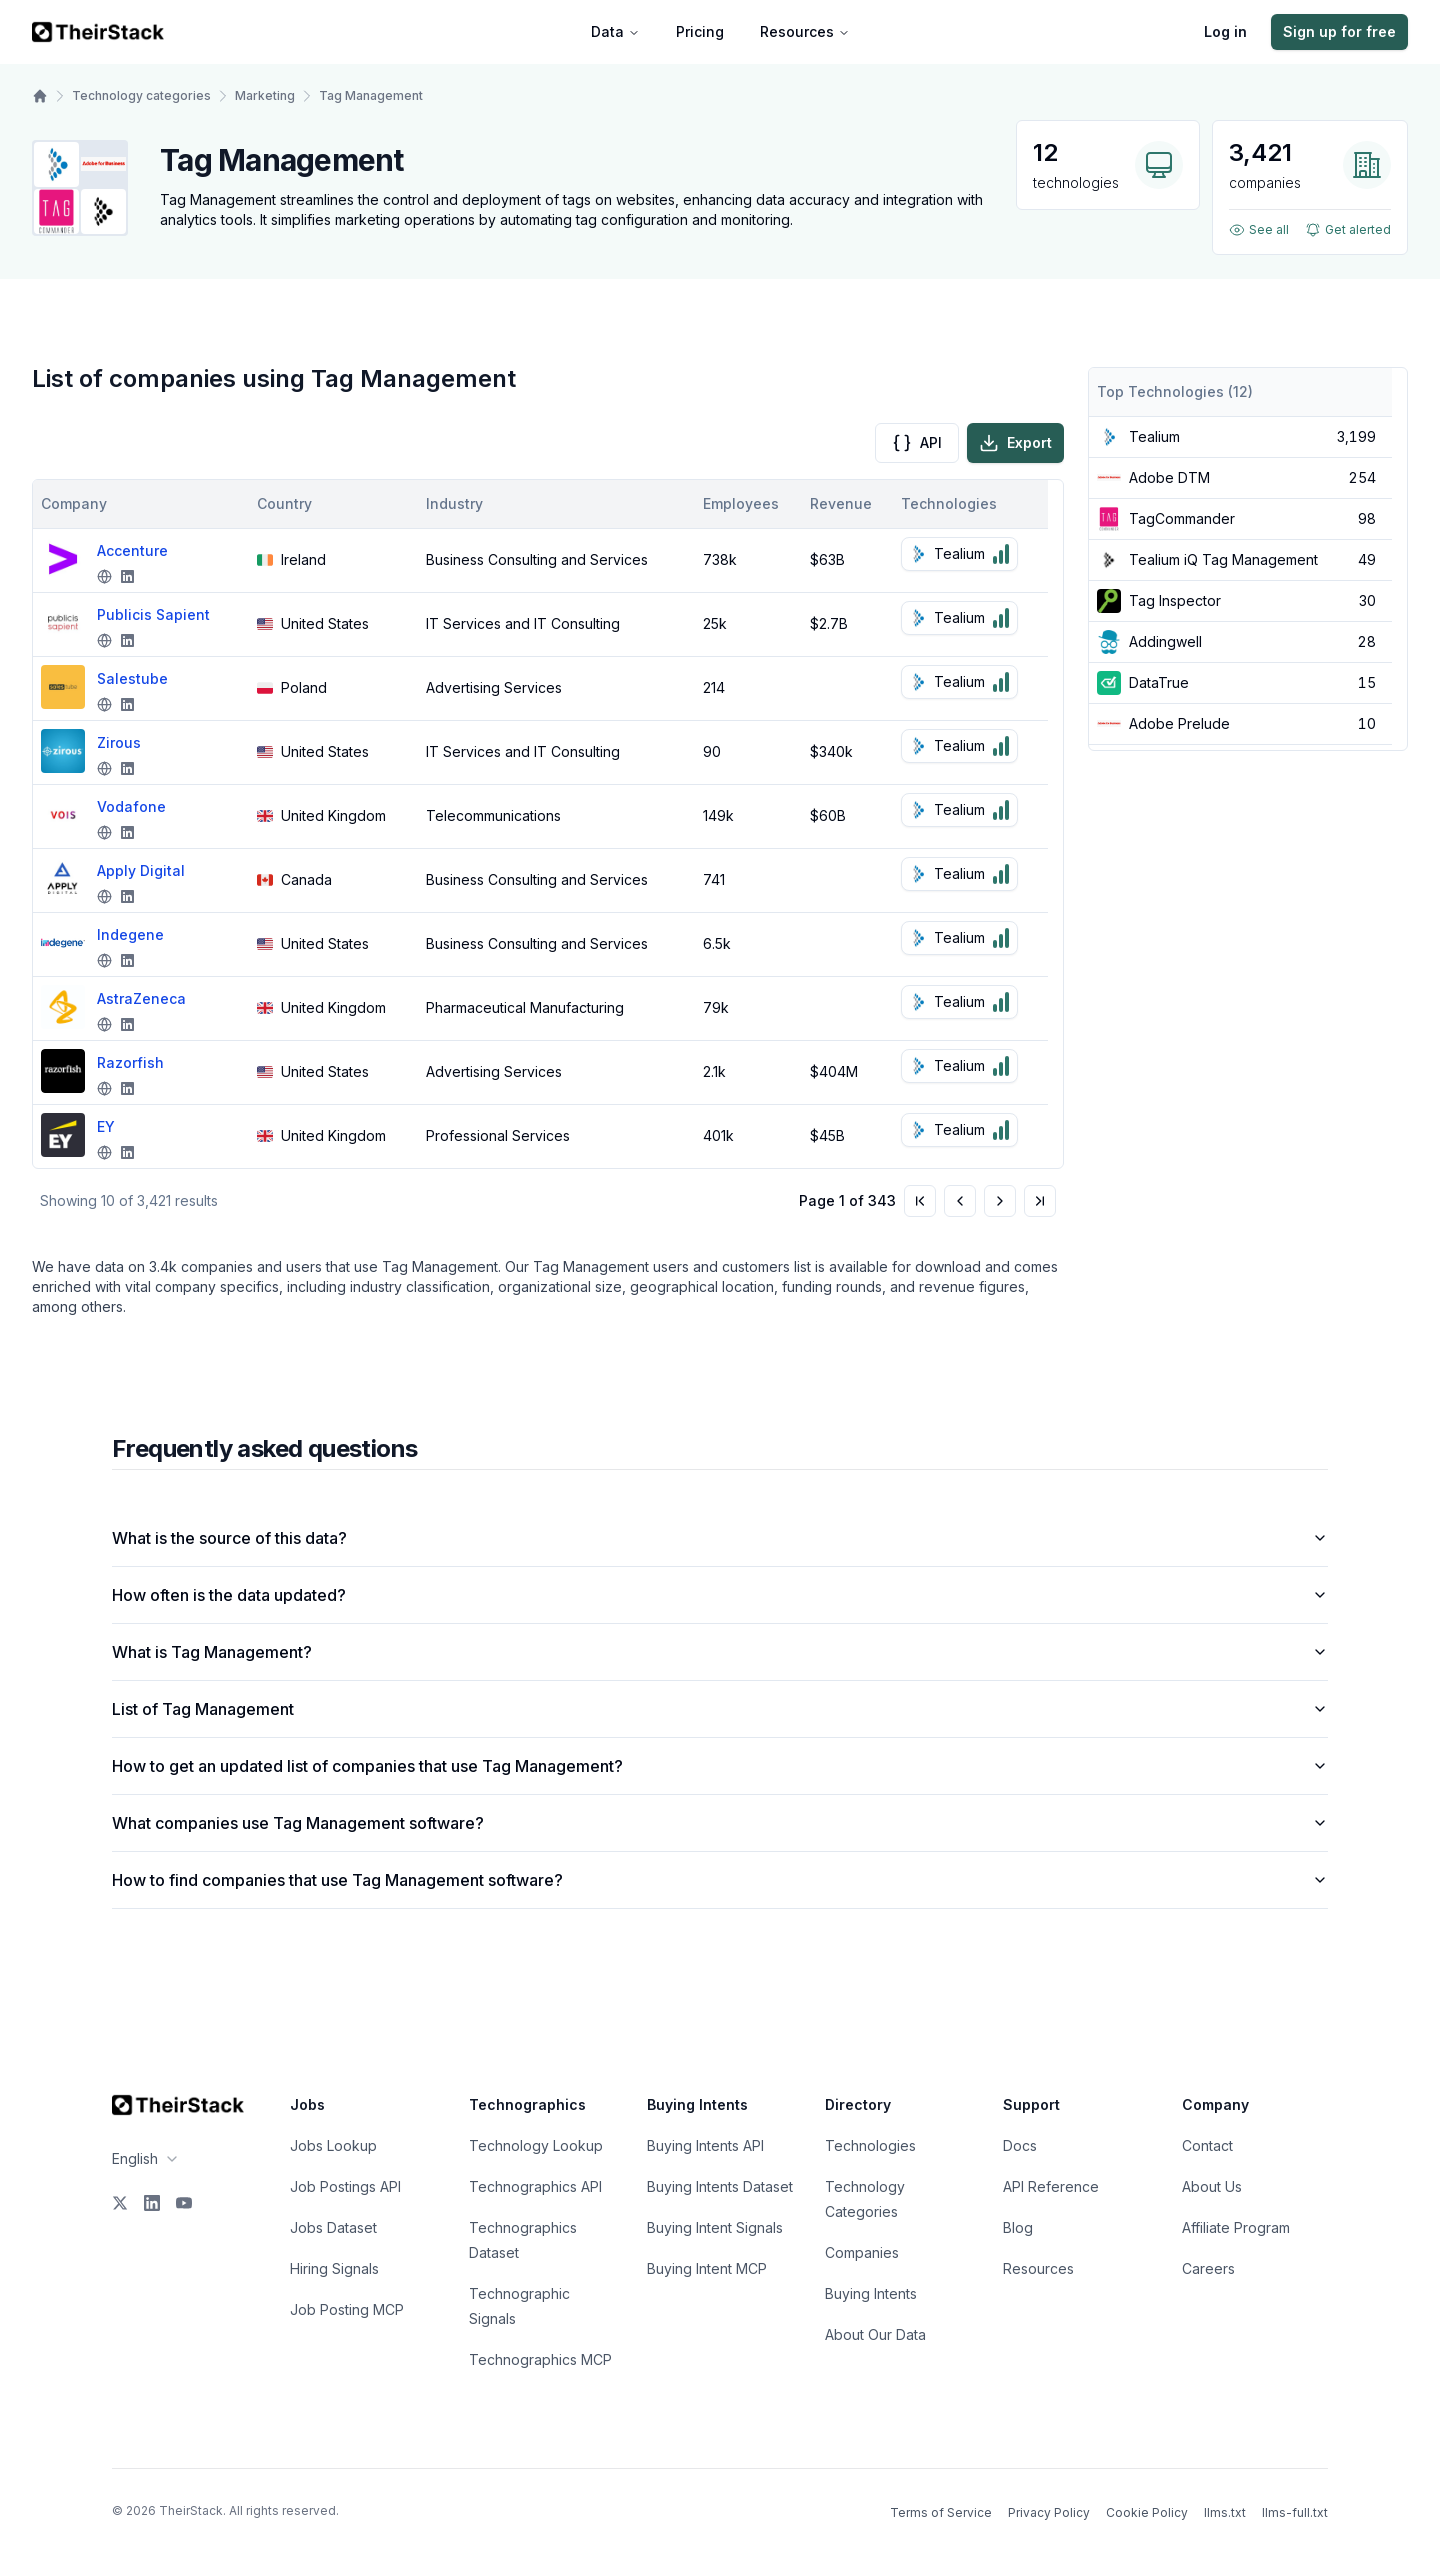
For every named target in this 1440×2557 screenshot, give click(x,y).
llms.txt (1225, 2512)
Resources (805, 31)
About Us (1212, 2186)
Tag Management (371, 95)
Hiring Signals (334, 2268)
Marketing (265, 95)
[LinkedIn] (152, 2203)
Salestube (132, 678)
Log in (1225, 31)
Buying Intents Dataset (720, 2186)
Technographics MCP (540, 2359)
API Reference (1051, 2186)
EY (106, 1126)
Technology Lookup (536, 2145)
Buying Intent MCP (707, 2268)
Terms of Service (941, 2512)
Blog (1018, 2227)
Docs (1020, 2145)
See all (1259, 230)
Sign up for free (1339, 31)
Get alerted (1348, 230)
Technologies (870, 2145)
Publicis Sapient (153, 614)
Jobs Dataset (333, 2227)
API (917, 443)
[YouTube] (184, 2203)
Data (615, 31)
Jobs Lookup (333, 2145)
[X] (120, 2203)
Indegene (130, 934)
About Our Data (875, 2334)
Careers (1208, 2268)
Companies (862, 2252)
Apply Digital (141, 870)
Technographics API (535, 2186)
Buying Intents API (705, 2145)
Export (1015, 443)
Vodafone (131, 806)
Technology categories (141, 95)
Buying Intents (871, 2293)
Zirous (119, 742)
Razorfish (130, 1062)
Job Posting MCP (347, 2309)
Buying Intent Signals (715, 2227)
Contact (1207, 2145)
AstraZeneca (141, 998)
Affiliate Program (1236, 2227)
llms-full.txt (1295, 2512)
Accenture (132, 550)
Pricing (700, 31)
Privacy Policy (1049, 2512)
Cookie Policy (1147, 2512)
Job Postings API (345, 2186)
